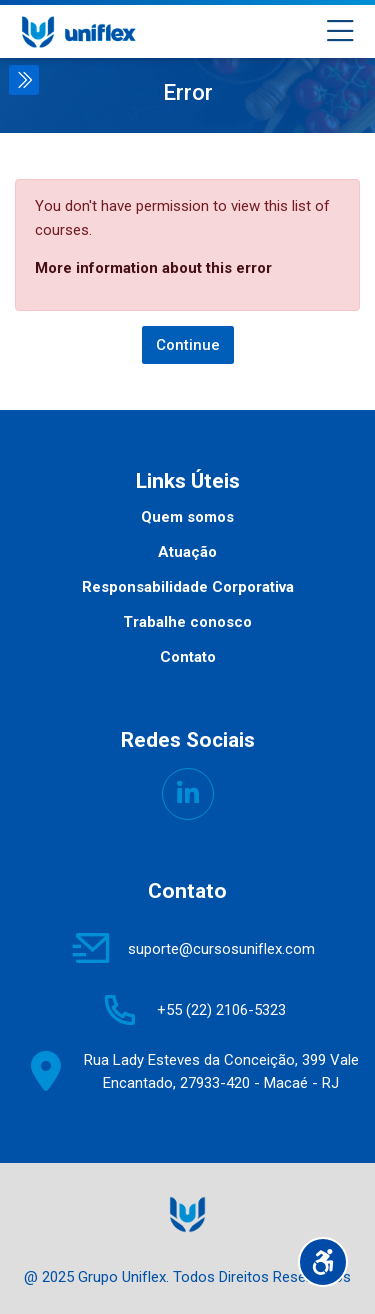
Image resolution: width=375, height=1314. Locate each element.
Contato (188, 657)
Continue (188, 345)
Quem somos (187, 517)
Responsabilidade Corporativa (188, 587)
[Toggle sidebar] (24, 80)
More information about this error (153, 268)
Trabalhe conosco (187, 622)
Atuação (187, 552)
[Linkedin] (188, 794)
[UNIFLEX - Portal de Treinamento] (78, 32)
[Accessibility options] (323, 1262)
